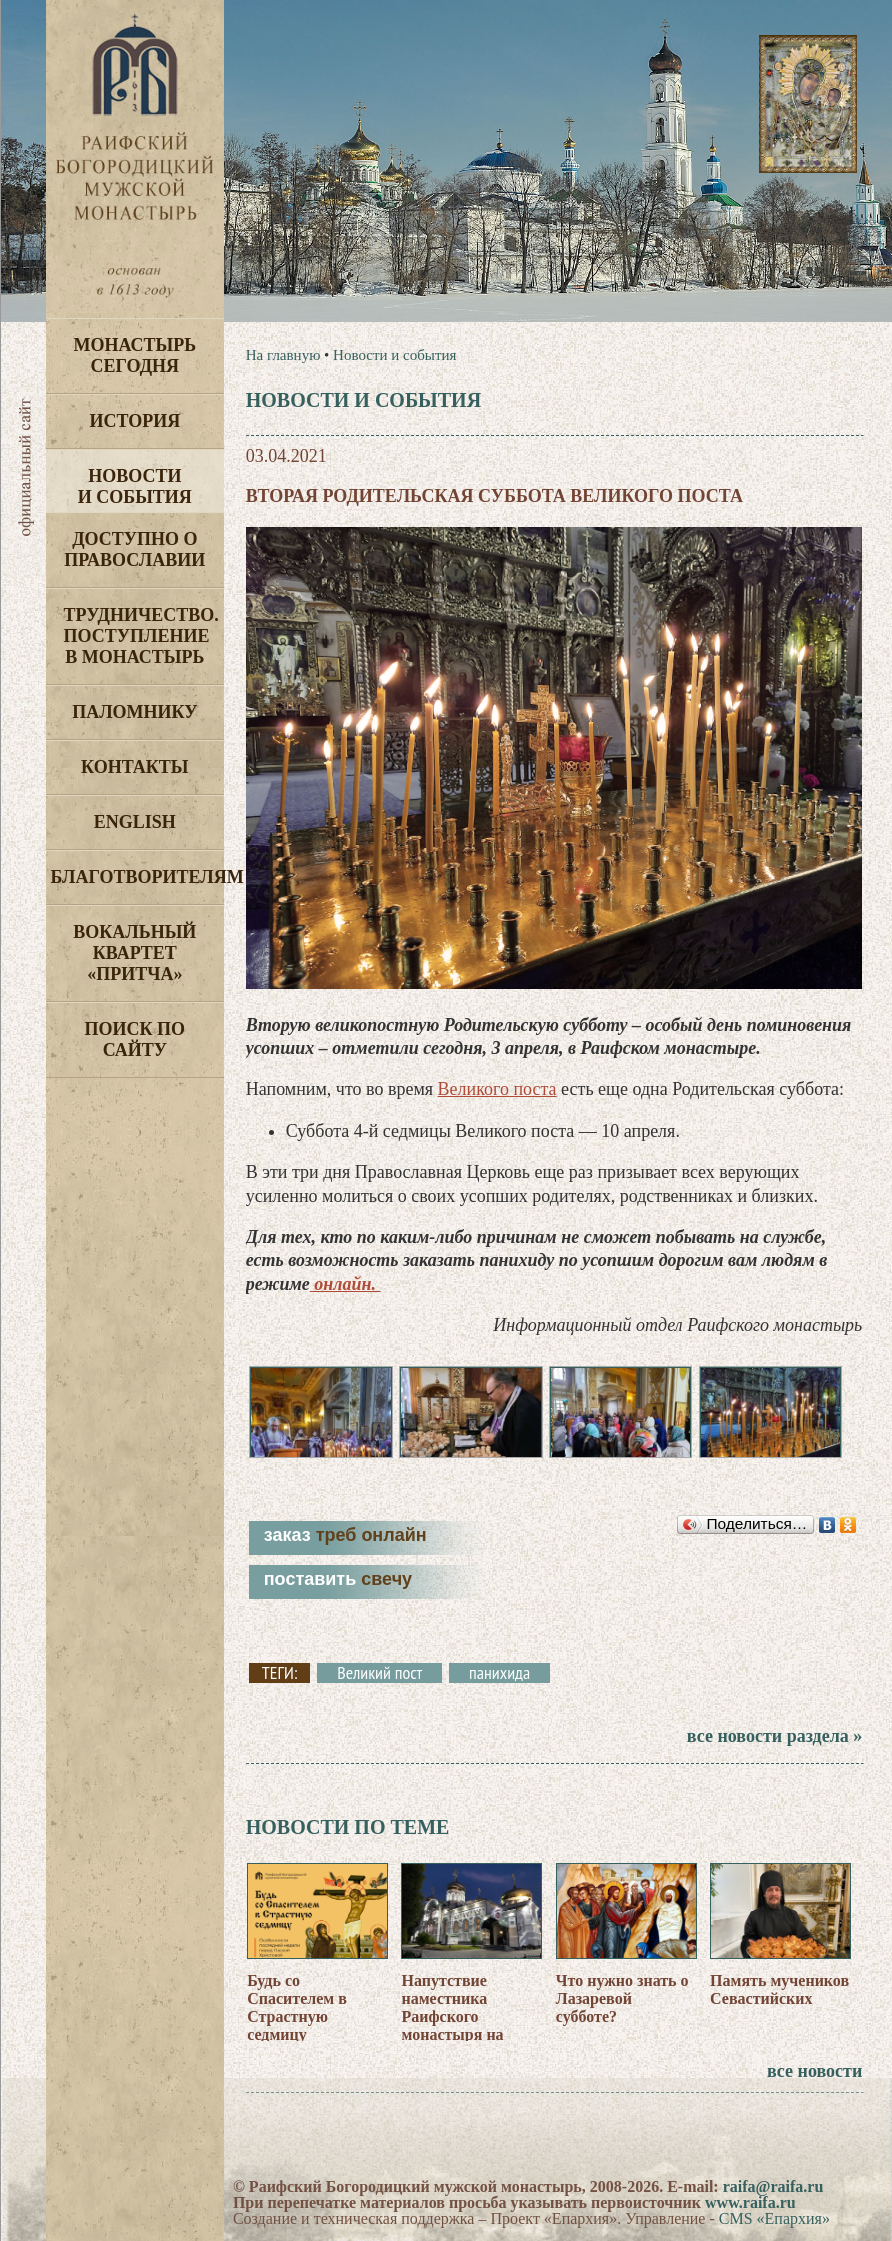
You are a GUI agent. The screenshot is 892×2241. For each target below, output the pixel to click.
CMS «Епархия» (774, 2218)
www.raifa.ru (750, 2202)
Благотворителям (137, 877)
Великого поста (497, 1089)
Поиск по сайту (135, 1039)
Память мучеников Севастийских (779, 1989)
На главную (283, 355)
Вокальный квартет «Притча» (134, 953)
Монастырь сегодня (134, 355)
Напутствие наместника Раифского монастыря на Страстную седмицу (452, 2025)
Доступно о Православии (134, 549)
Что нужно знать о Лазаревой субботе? (622, 1998)
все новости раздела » (774, 1736)
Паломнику (134, 712)
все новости (814, 2071)
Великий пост (379, 1673)
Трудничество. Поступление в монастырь (141, 636)
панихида (499, 1673)
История (134, 421)
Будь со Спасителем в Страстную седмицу (297, 2007)
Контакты (134, 767)
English (135, 822)
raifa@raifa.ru (773, 2186)
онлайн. (345, 1284)
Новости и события (135, 486)
